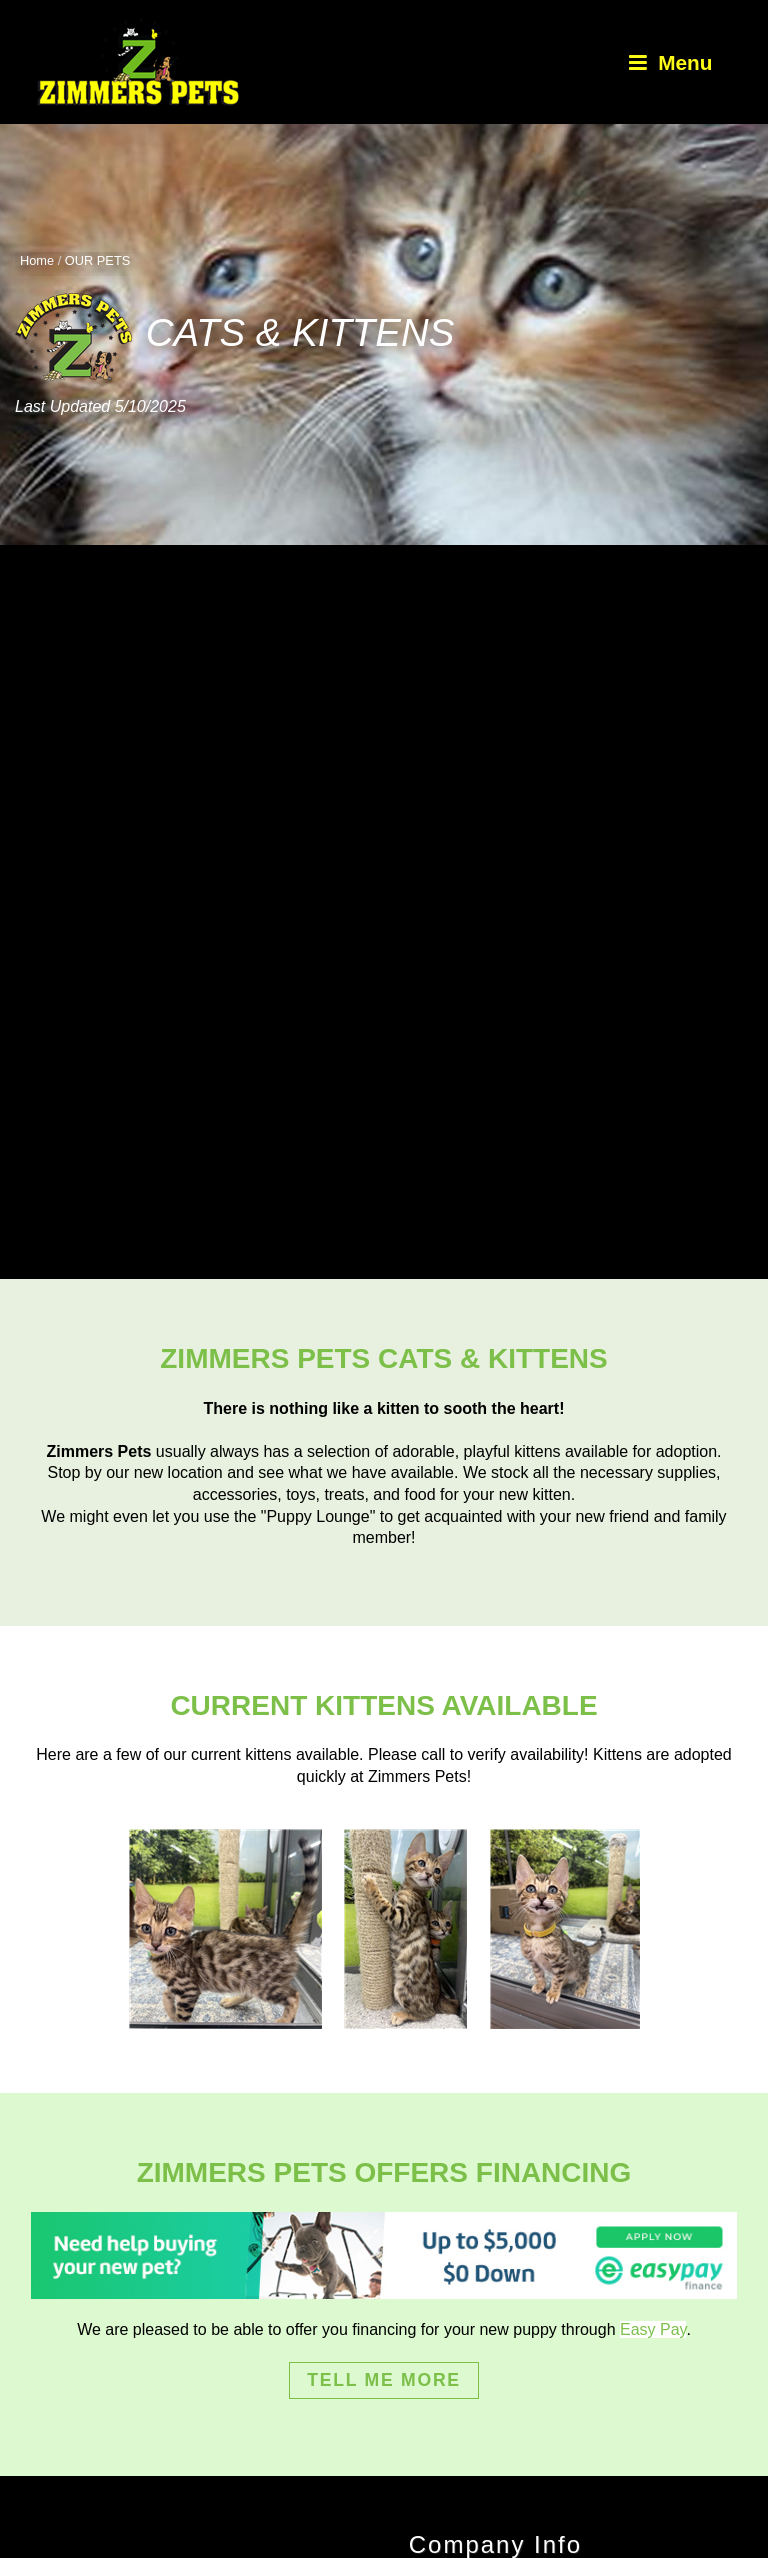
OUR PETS (97, 260)
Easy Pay (653, 2329)
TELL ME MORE (384, 2380)
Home (37, 260)
